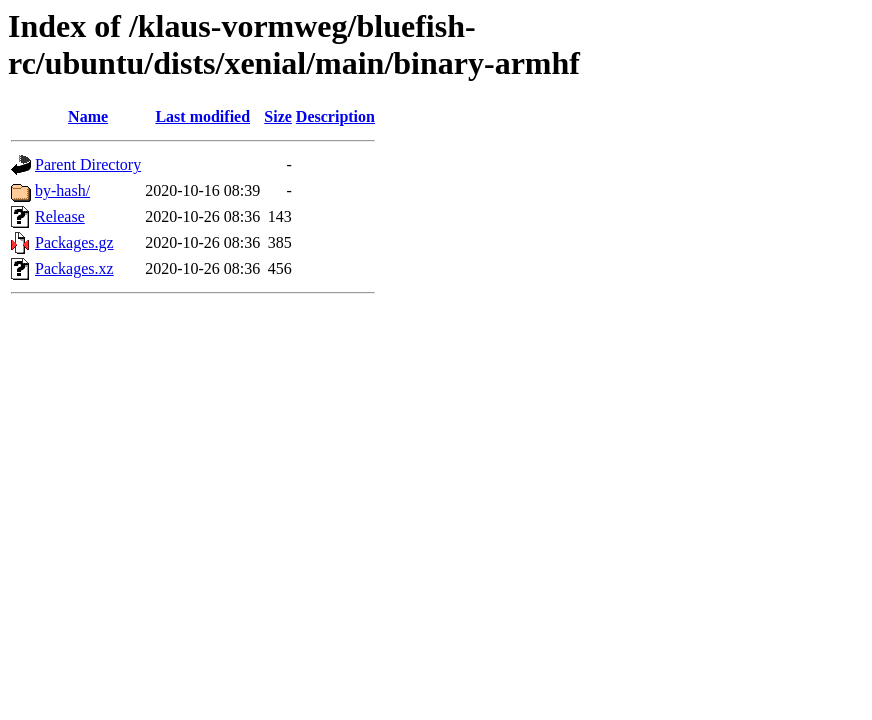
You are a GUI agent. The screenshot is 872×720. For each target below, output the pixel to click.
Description (335, 116)
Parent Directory (88, 164)
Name (88, 116)
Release (60, 216)
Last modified (202, 116)
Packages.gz (74, 242)
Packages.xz (74, 268)
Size (278, 116)
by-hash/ (62, 190)
